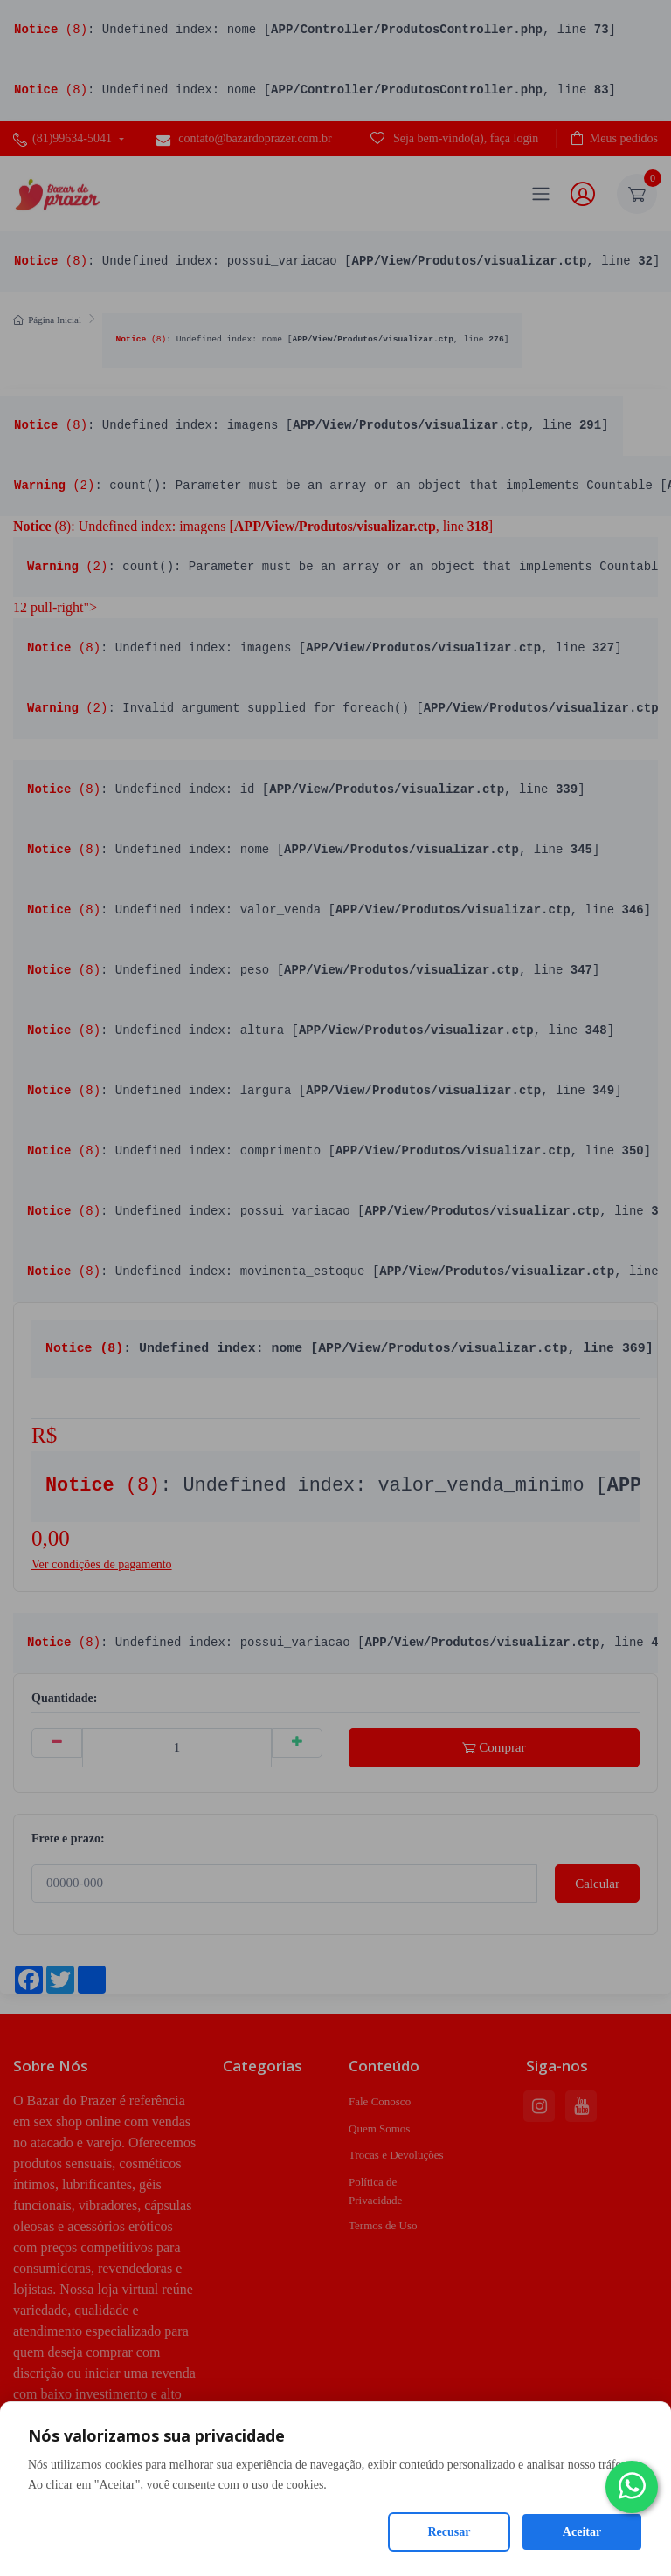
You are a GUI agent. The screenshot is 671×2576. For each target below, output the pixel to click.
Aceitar (582, 2531)
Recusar (449, 2531)
